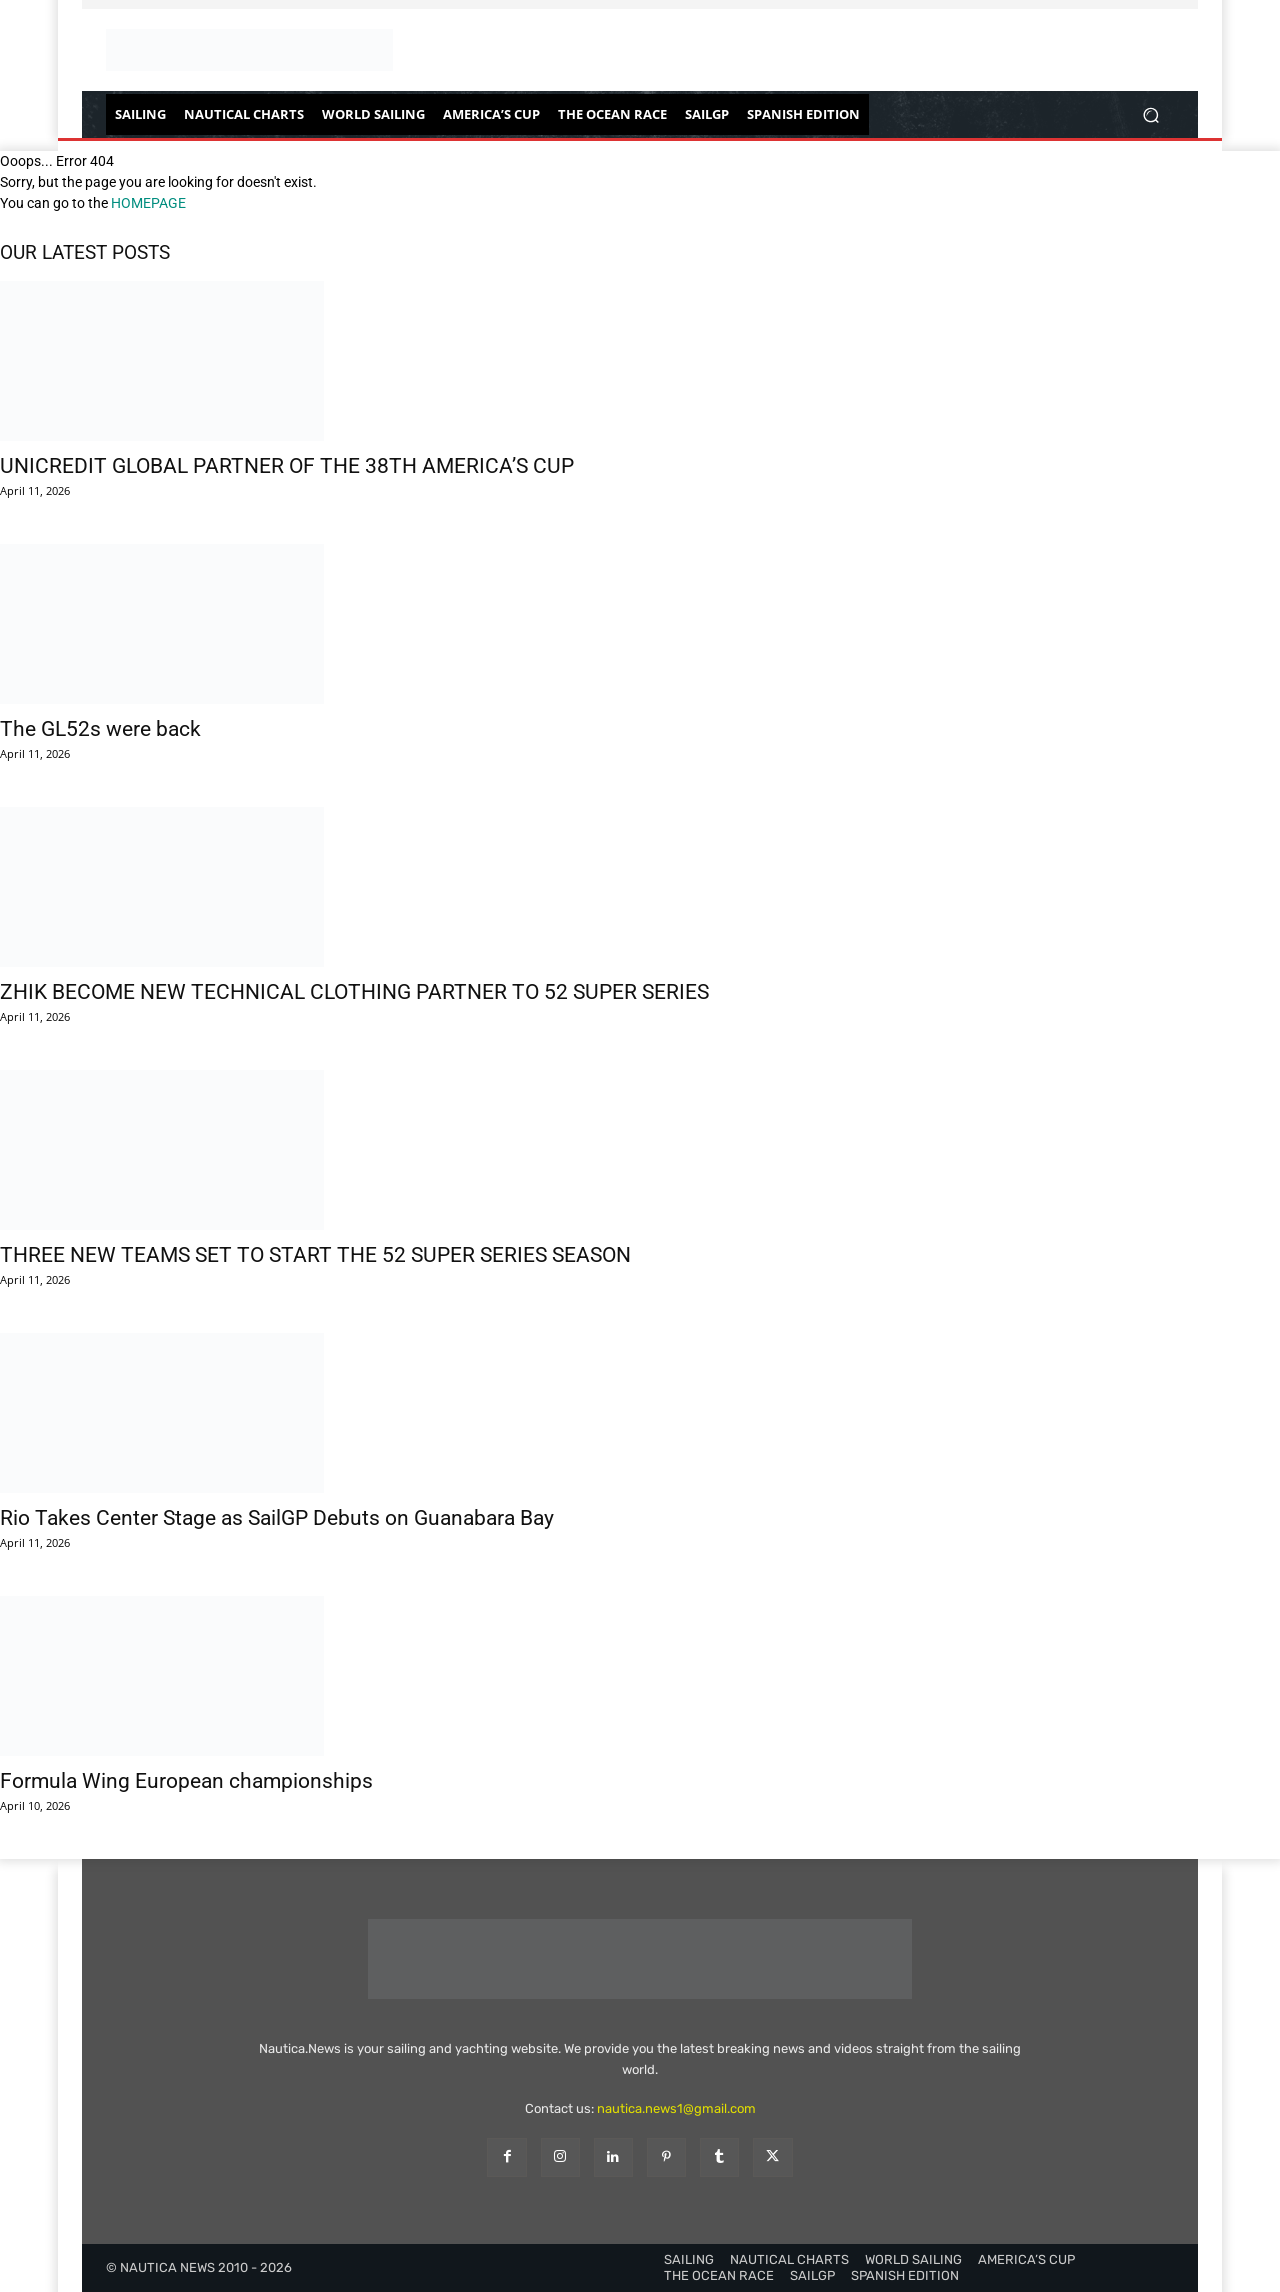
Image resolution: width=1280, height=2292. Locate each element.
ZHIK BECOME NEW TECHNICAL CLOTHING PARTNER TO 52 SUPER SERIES (354, 992)
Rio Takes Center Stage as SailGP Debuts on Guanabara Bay (277, 1518)
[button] (1150, 114)
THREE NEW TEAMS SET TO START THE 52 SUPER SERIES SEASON (315, 1255)
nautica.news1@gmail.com (676, 2108)
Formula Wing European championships (186, 1781)
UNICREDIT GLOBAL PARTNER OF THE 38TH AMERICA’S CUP (287, 466)
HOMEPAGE (148, 203)
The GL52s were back (100, 729)
